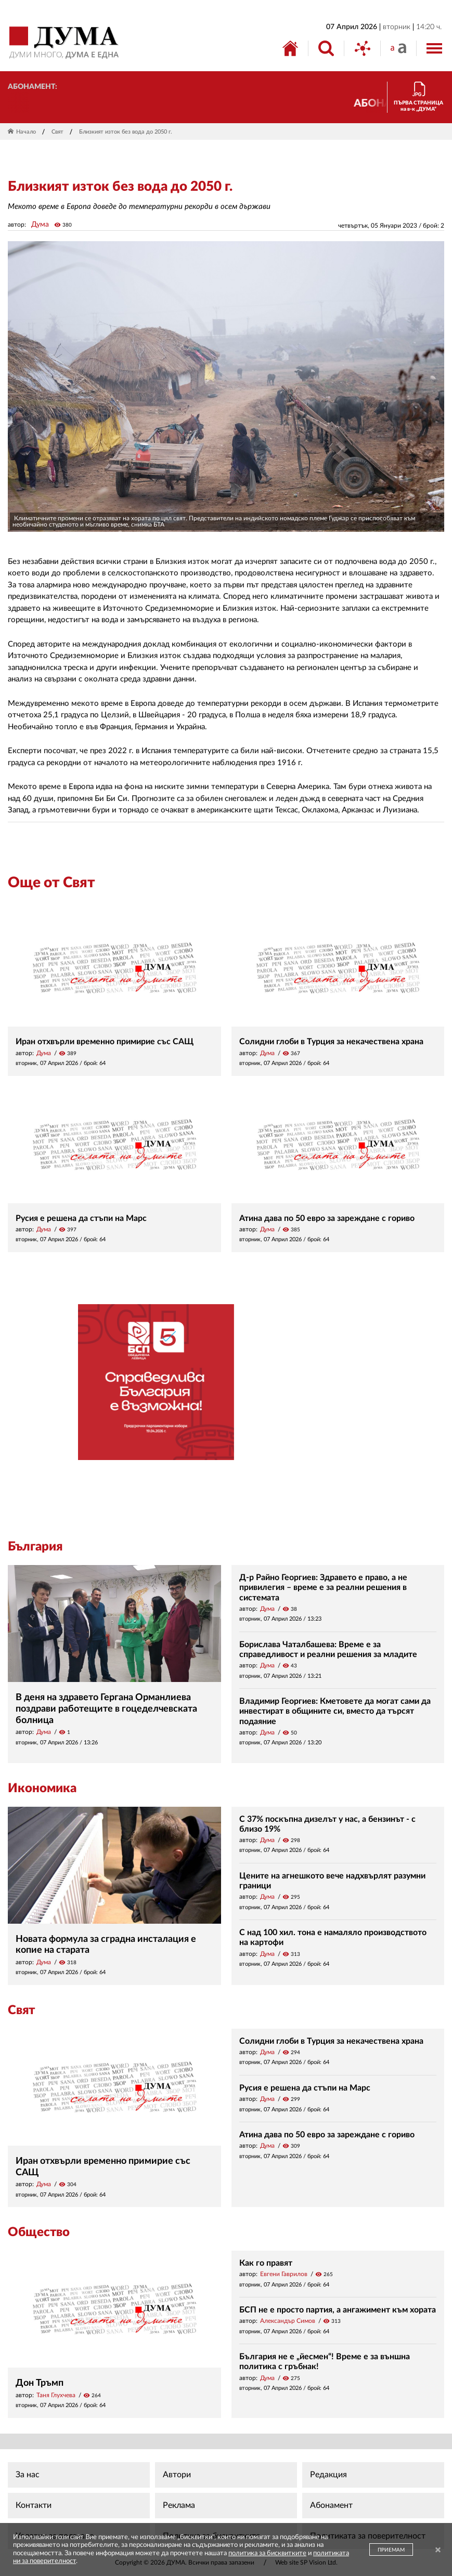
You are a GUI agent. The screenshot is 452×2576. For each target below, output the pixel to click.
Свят (57, 132)
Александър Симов (287, 2321)
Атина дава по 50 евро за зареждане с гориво (327, 1218)
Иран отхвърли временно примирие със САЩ (104, 1041)
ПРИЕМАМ (391, 2550)
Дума (40, 224)
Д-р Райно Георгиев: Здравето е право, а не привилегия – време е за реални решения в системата (323, 1587)
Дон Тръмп (39, 2383)
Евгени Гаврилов (283, 2274)
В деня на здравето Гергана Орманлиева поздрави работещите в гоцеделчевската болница (106, 1709)
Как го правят (265, 2263)
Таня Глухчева (55, 2395)
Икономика (42, 1788)
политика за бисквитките (267, 2553)
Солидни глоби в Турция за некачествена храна (331, 1041)
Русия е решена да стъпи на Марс (81, 1218)
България (35, 1547)
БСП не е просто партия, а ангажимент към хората (337, 2310)
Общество (39, 2232)
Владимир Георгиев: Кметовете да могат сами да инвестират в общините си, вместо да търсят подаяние (335, 1711)
